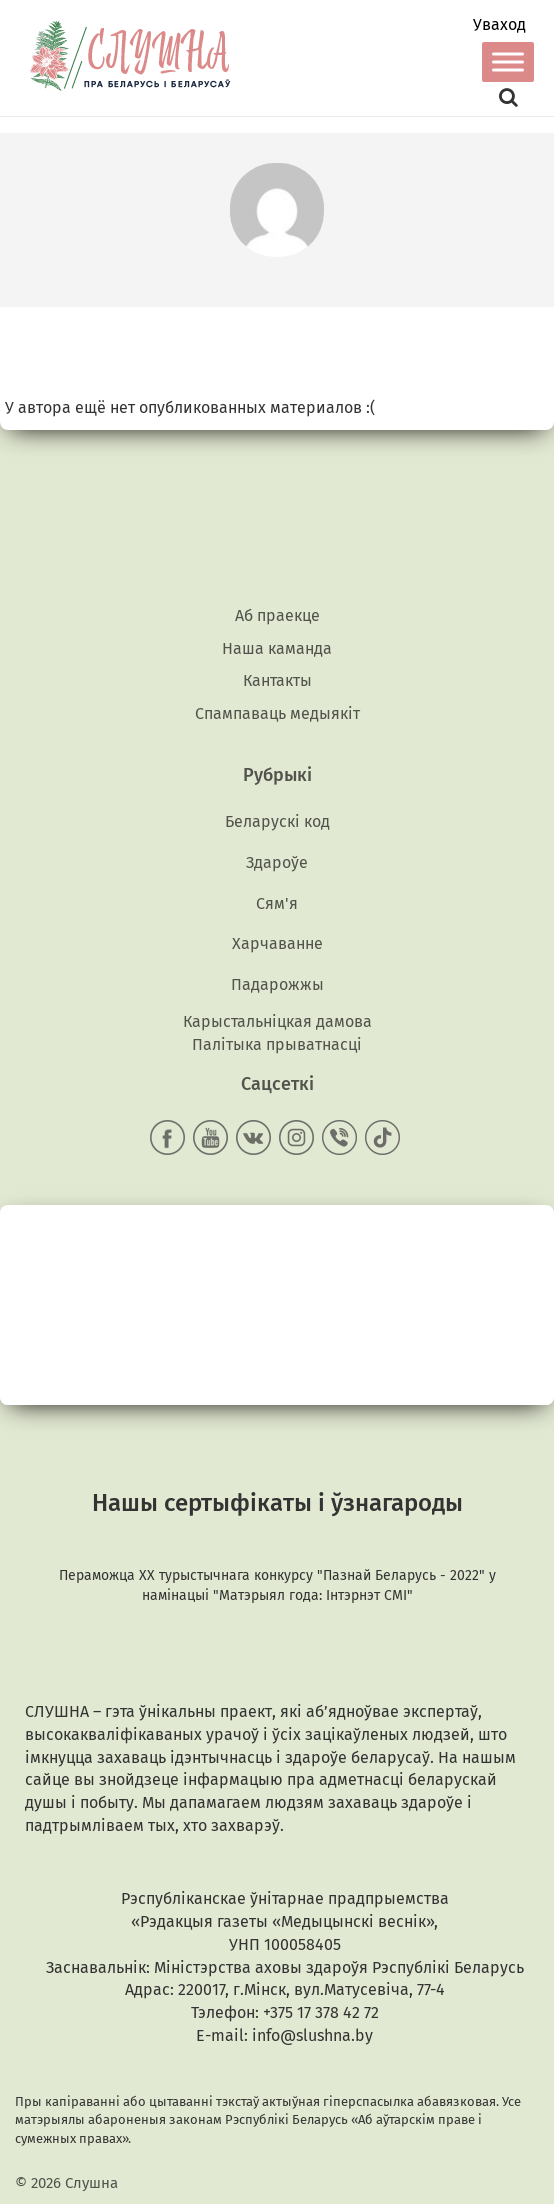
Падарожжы (277, 984)
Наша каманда (277, 648)
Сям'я (277, 903)
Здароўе (277, 862)
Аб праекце (277, 615)
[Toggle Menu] (508, 61)
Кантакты (277, 680)
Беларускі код (277, 821)
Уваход (499, 25)
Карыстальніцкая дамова (277, 1021)
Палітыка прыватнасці (277, 1044)
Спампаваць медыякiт (277, 713)
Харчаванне (277, 943)
